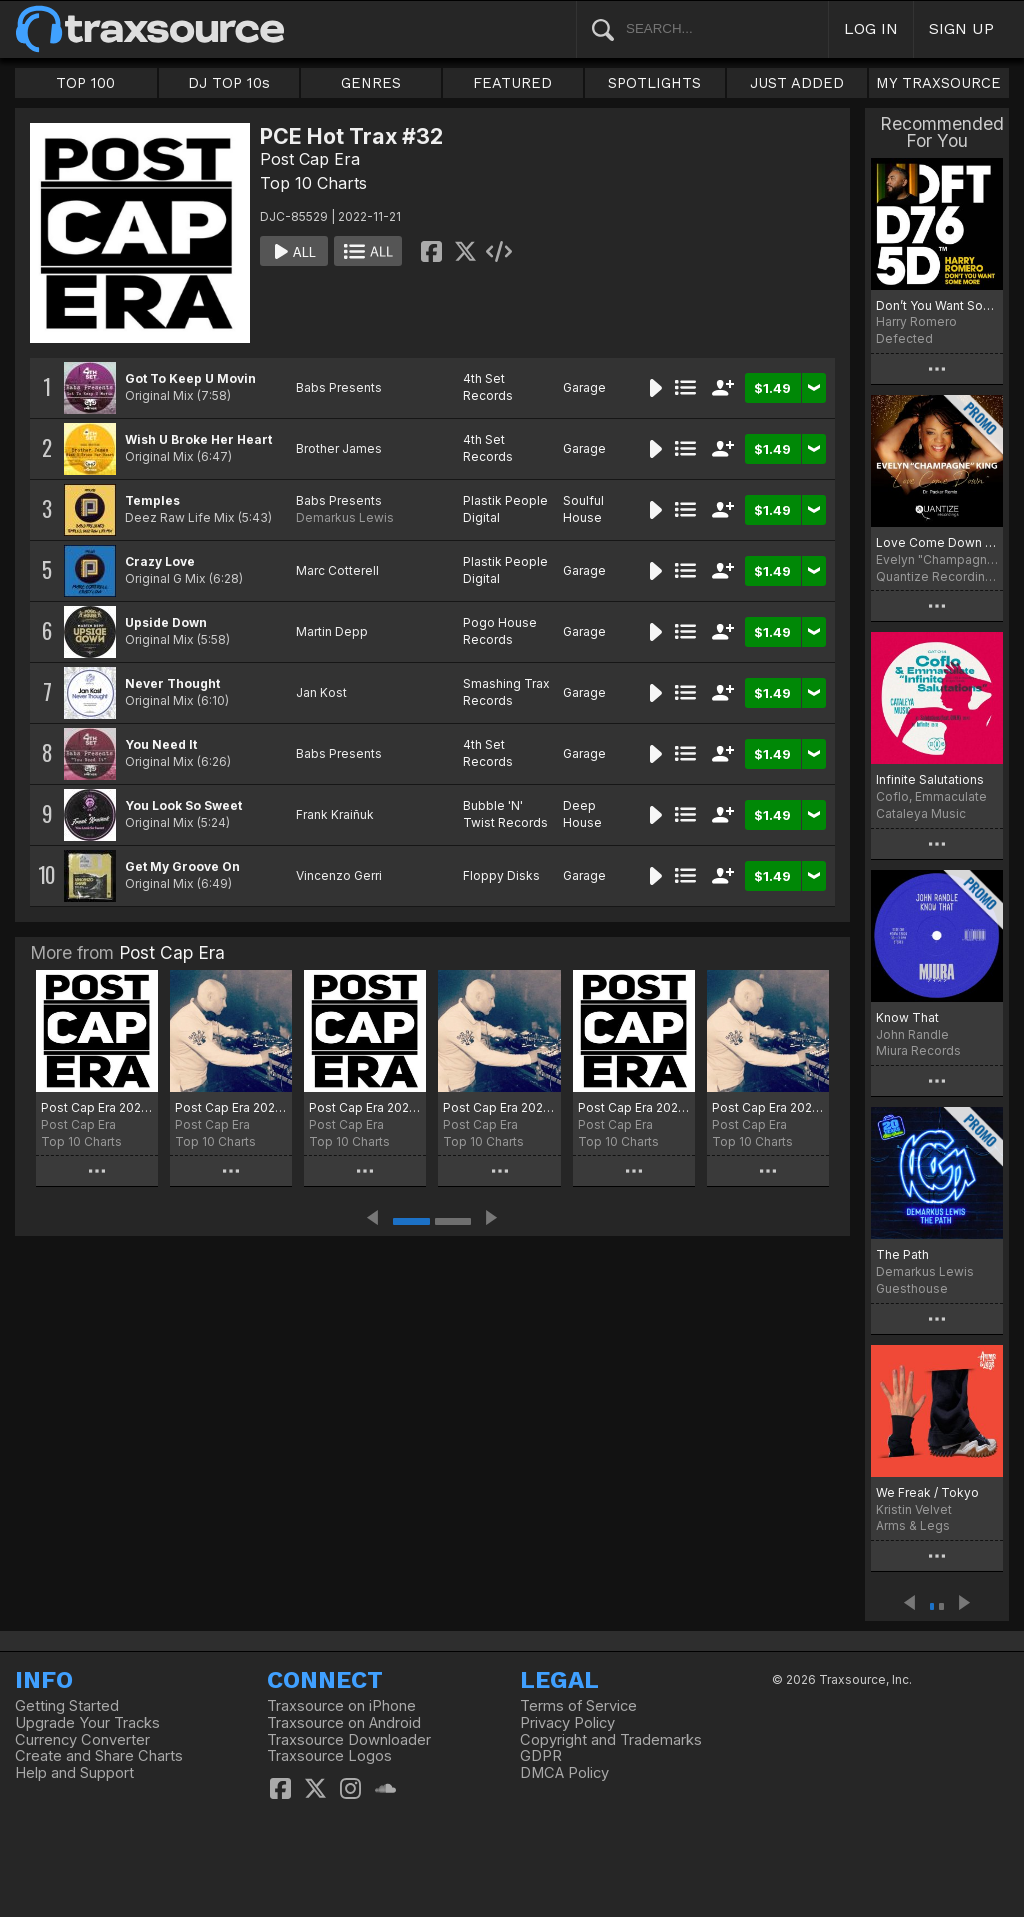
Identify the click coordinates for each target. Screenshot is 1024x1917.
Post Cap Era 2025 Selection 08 (768, 1107)
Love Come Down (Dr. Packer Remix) (937, 542)
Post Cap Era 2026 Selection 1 (97, 1107)
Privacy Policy (567, 1723)
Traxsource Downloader (349, 1740)
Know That (907, 1017)
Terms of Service (578, 1706)
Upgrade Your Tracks (87, 1723)
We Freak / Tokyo (927, 1492)
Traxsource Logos (329, 1756)
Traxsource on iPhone (341, 1706)
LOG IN (871, 28)
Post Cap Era (310, 159)
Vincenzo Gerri (339, 875)
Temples (152, 500)
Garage (584, 387)
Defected (904, 338)
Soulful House (583, 509)
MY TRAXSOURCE (938, 83)
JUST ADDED (797, 83)
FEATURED (512, 83)
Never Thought (172, 683)
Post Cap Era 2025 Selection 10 (499, 1107)
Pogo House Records (500, 631)
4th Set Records (488, 387)
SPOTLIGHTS (654, 83)
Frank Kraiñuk (335, 814)
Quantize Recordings (937, 576)
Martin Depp (332, 631)
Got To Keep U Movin (190, 378)
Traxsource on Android (344, 1723)
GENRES (371, 83)
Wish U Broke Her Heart (198, 439)
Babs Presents (339, 387)
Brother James (339, 448)
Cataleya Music (921, 813)
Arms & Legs (913, 1525)
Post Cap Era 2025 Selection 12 (231, 1107)
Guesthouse (912, 1288)
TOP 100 (85, 83)
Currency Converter (82, 1740)
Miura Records (918, 1050)
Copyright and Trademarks (611, 1740)
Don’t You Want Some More (937, 305)
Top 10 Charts (313, 183)
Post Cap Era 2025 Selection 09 (634, 1107)
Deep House (582, 814)
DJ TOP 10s (229, 83)
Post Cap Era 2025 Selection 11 (365, 1107)
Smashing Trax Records (506, 692)
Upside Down (166, 622)
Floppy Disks (501, 875)
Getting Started (67, 1706)
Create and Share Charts (99, 1756)
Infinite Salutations (930, 779)
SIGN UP (961, 28)
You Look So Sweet (183, 805)
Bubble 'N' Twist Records (505, 814)
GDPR (541, 1756)
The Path (902, 1254)
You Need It (161, 744)
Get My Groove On (182, 866)
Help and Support (74, 1773)
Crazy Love (160, 561)
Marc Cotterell (337, 570)
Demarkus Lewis (345, 517)
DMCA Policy (564, 1773)
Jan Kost (321, 692)
